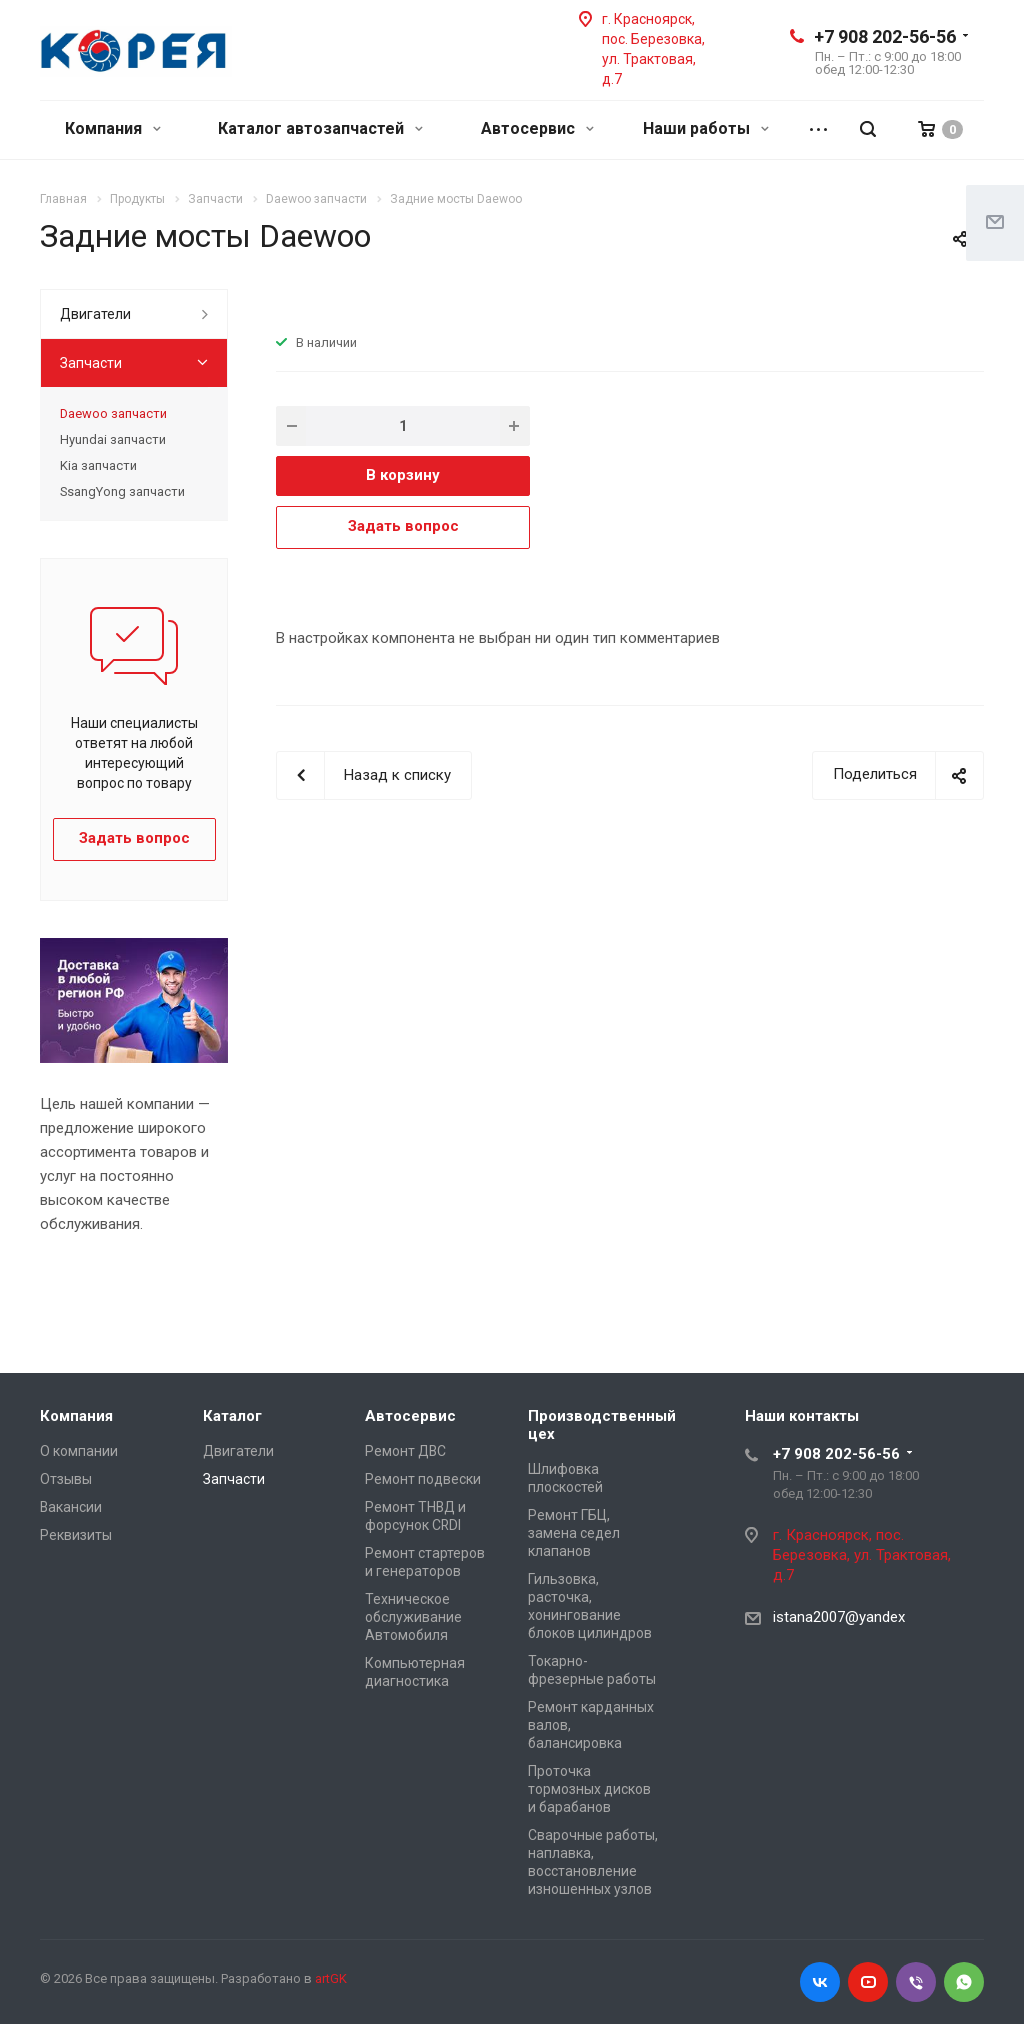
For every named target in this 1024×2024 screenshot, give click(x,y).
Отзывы (66, 1479)
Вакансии (71, 1507)
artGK (331, 1978)
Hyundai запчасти (113, 439)
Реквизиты (76, 1535)
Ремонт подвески (423, 1479)
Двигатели (95, 314)
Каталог (232, 1416)
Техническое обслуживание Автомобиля (413, 1617)
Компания (113, 128)
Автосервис (537, 128)
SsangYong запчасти (122, 491)
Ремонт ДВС (405, 1451)
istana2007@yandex (839, 1617)
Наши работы (706, 128)
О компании (79, 1451)
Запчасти (91, 363)
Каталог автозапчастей (320, 128)
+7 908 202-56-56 (885, 36)
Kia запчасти (98, 465)
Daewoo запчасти (113, 413)
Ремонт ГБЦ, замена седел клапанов (574, 1533)
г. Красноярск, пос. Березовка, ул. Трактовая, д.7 (862, 1555)
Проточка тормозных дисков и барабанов (589, 1789)
